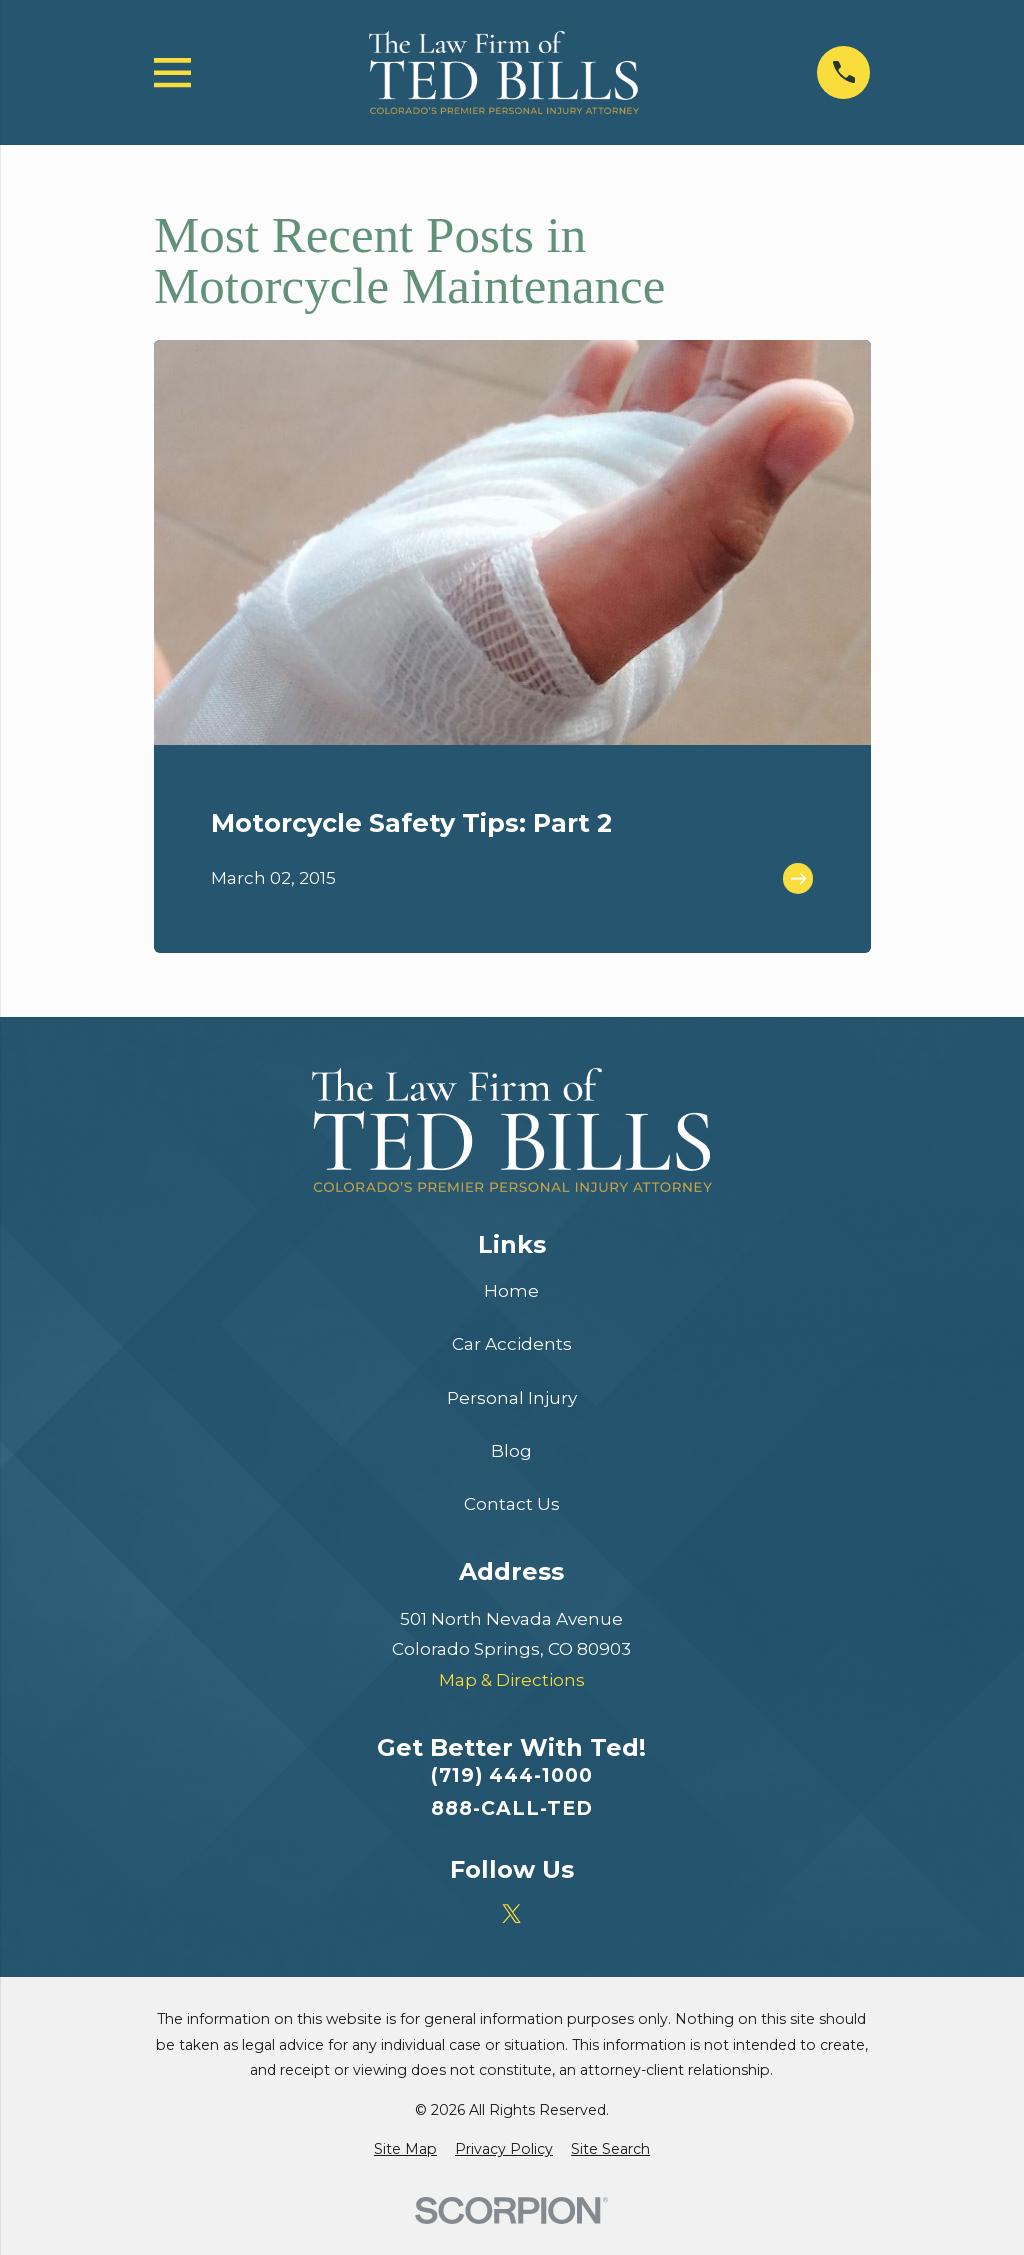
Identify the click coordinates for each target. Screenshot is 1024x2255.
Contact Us (512, 1504)
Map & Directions (512, 1680)
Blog (511, 1451)
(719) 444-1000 (511, 1775)
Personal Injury (512, 1398)
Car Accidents (512, 1344)
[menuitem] (405, 2150)
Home (511, 1291)
